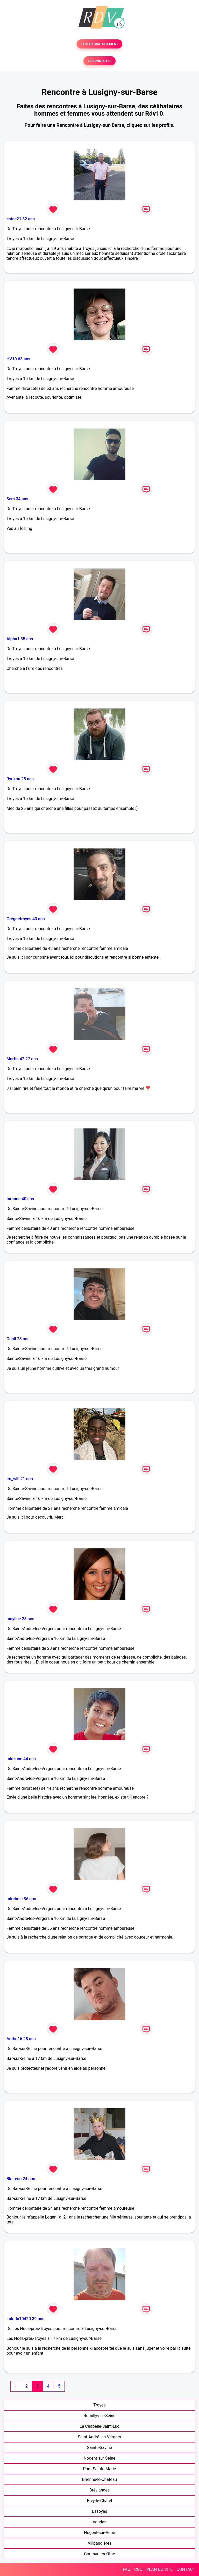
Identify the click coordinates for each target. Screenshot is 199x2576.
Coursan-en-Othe (99, 2553)
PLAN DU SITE (159, 2569)
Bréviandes (99, 2490)
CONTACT (185, 2569)
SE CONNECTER (99, 61)
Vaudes (99, 2521)
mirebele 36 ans (21, 1898)
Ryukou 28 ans (20, 778)
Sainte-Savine (99, 2447)
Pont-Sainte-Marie (99, 2468)
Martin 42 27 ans (22, 1058)
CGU (138, 2569)
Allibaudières (99, 2543)
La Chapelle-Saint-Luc (99, 2426)
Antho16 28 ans (21, 2038)
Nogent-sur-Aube (99, 2532)
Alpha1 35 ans (19, 638)
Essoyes (99, 2511)
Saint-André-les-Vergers (99, 2436)
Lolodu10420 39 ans (25, 2318)
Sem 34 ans (17, 498)
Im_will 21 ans (19, 1478)
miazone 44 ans (21, 1758)
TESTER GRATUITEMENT (99, 44)
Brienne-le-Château (99, 2479)
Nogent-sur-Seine (100, 2458)
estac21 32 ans (20, 218)
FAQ (126, 2569)
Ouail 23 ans (18, 1338)
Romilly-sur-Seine (100, 2415)
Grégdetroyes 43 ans (25, 918)
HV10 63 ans (18, 358)
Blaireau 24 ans (20, 2178)
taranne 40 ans (20, 1198)
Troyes (99, 2405)
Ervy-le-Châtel (99, 2500)
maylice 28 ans (20, 1618)
